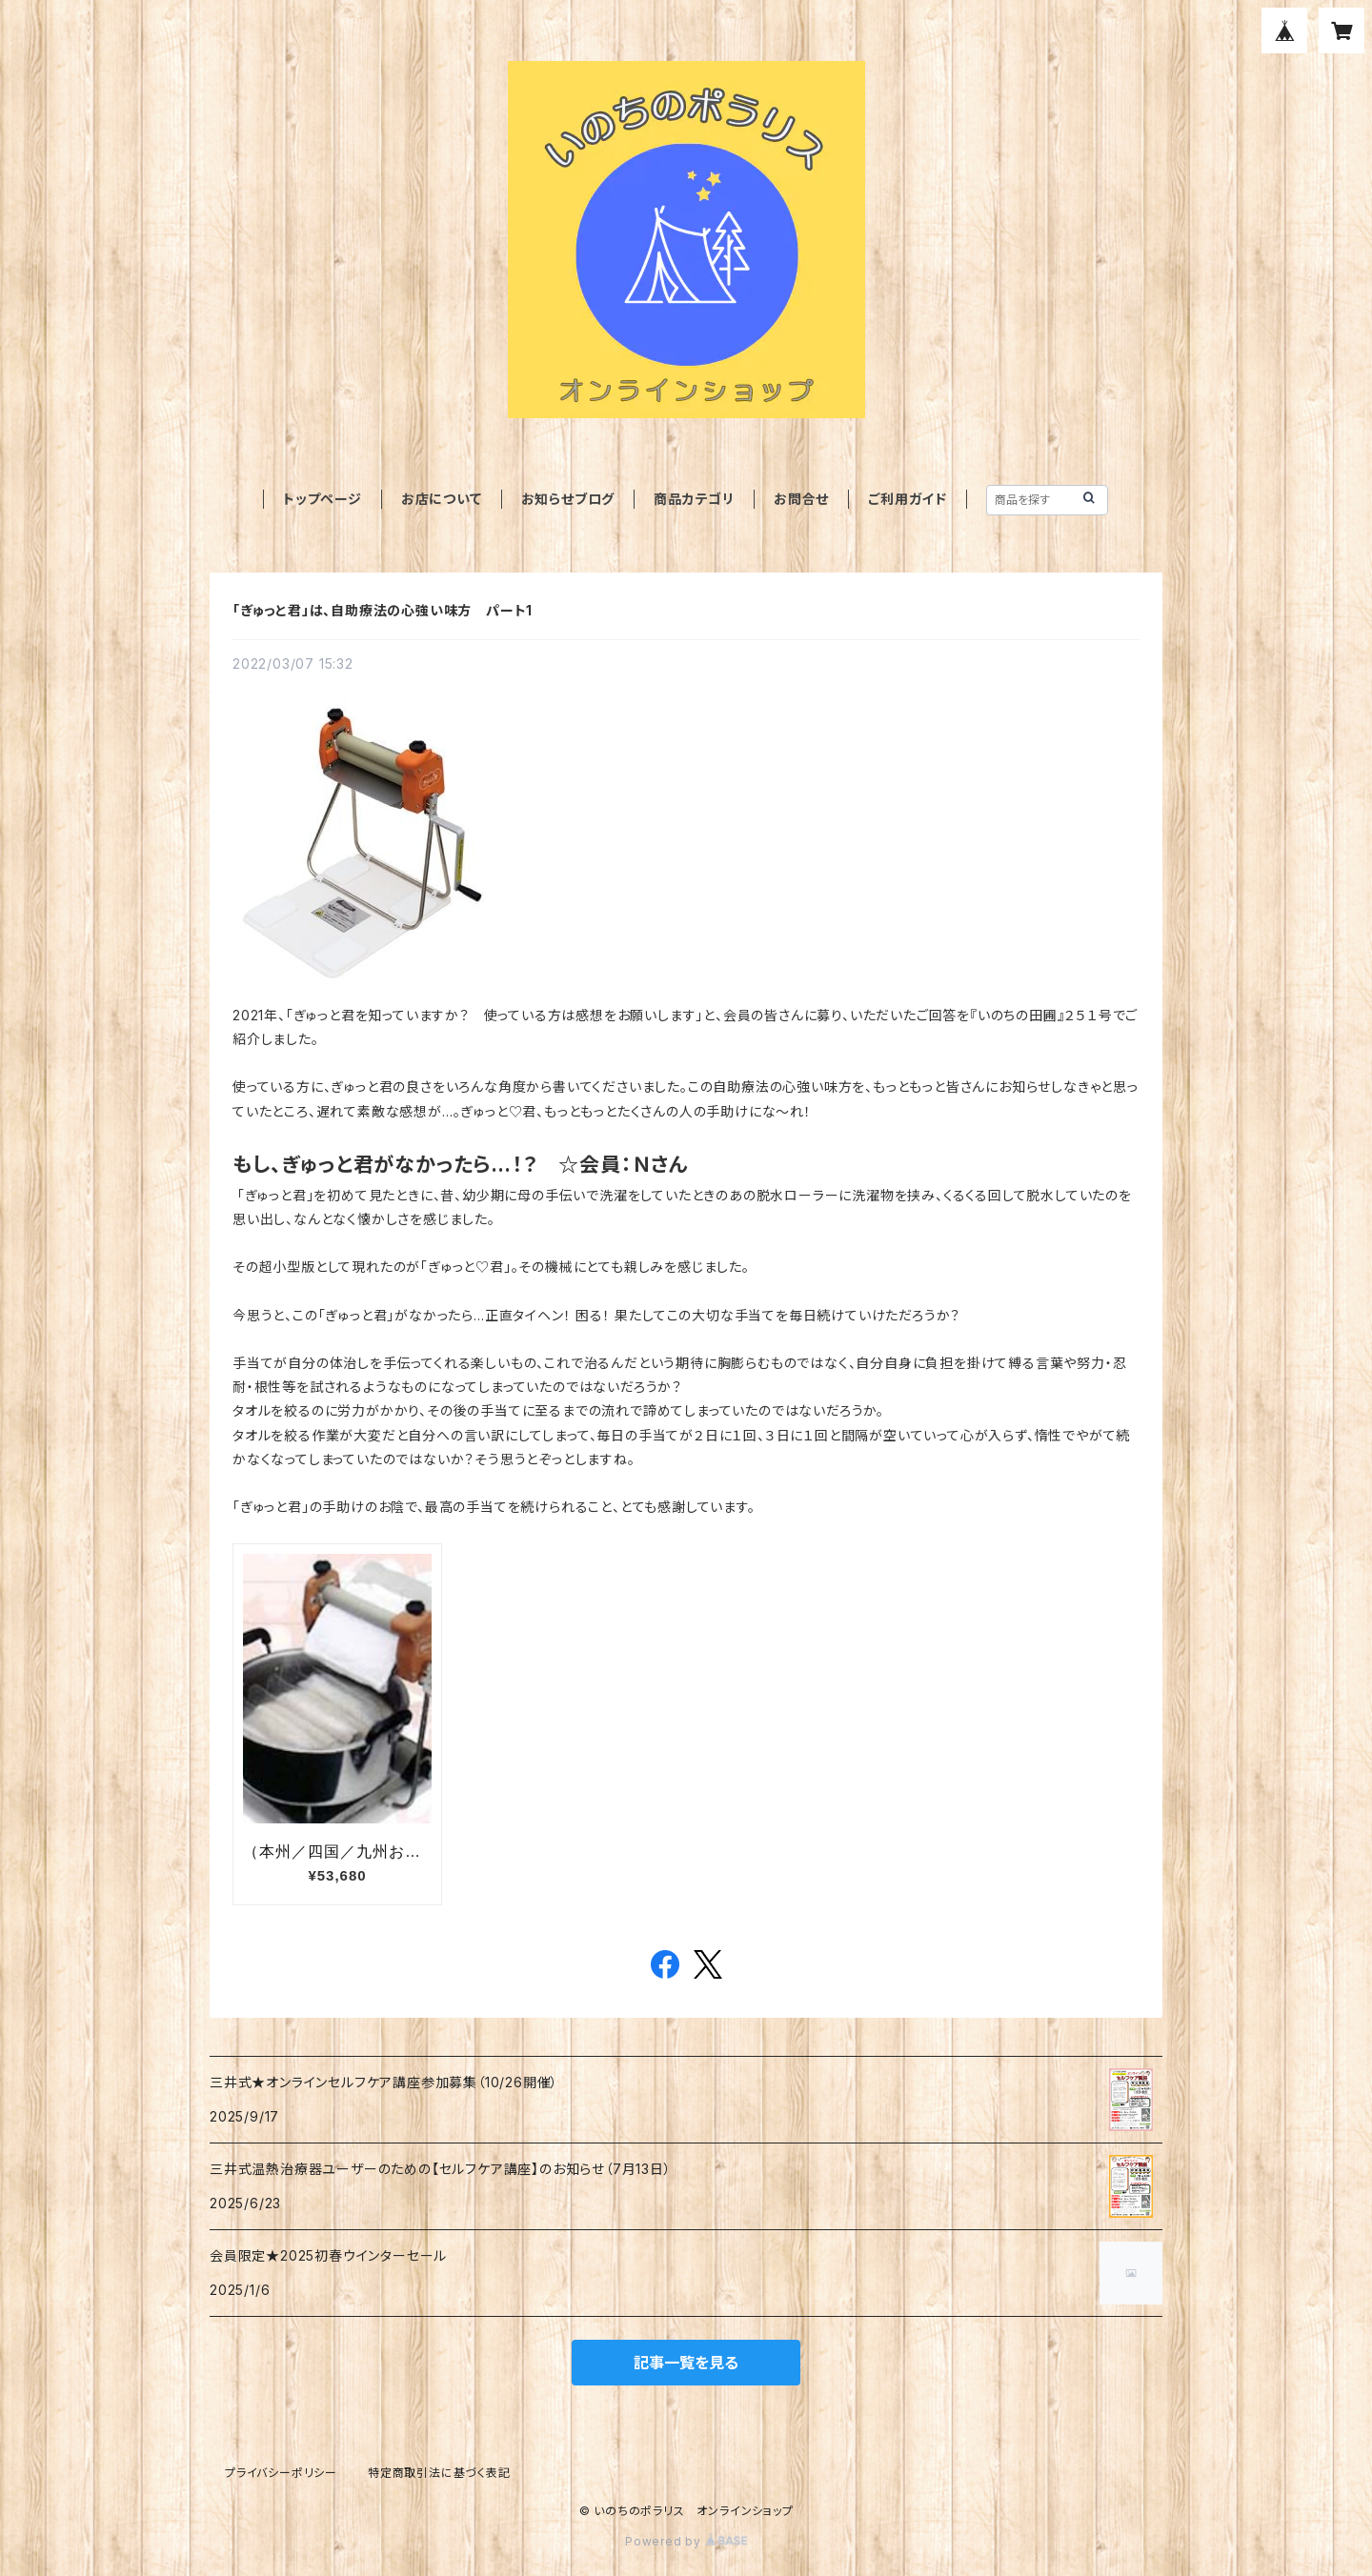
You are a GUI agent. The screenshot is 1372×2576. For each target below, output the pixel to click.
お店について (441, 499)
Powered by (686, 2541)
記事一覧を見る (686, 2362)
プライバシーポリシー (281, 2472)
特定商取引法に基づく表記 (439, 2472)
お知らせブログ (568, 499)
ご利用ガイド (907, 499)
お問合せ (801, 499)
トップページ (322, 499)
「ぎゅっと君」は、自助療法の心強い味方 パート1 (382, 610)
